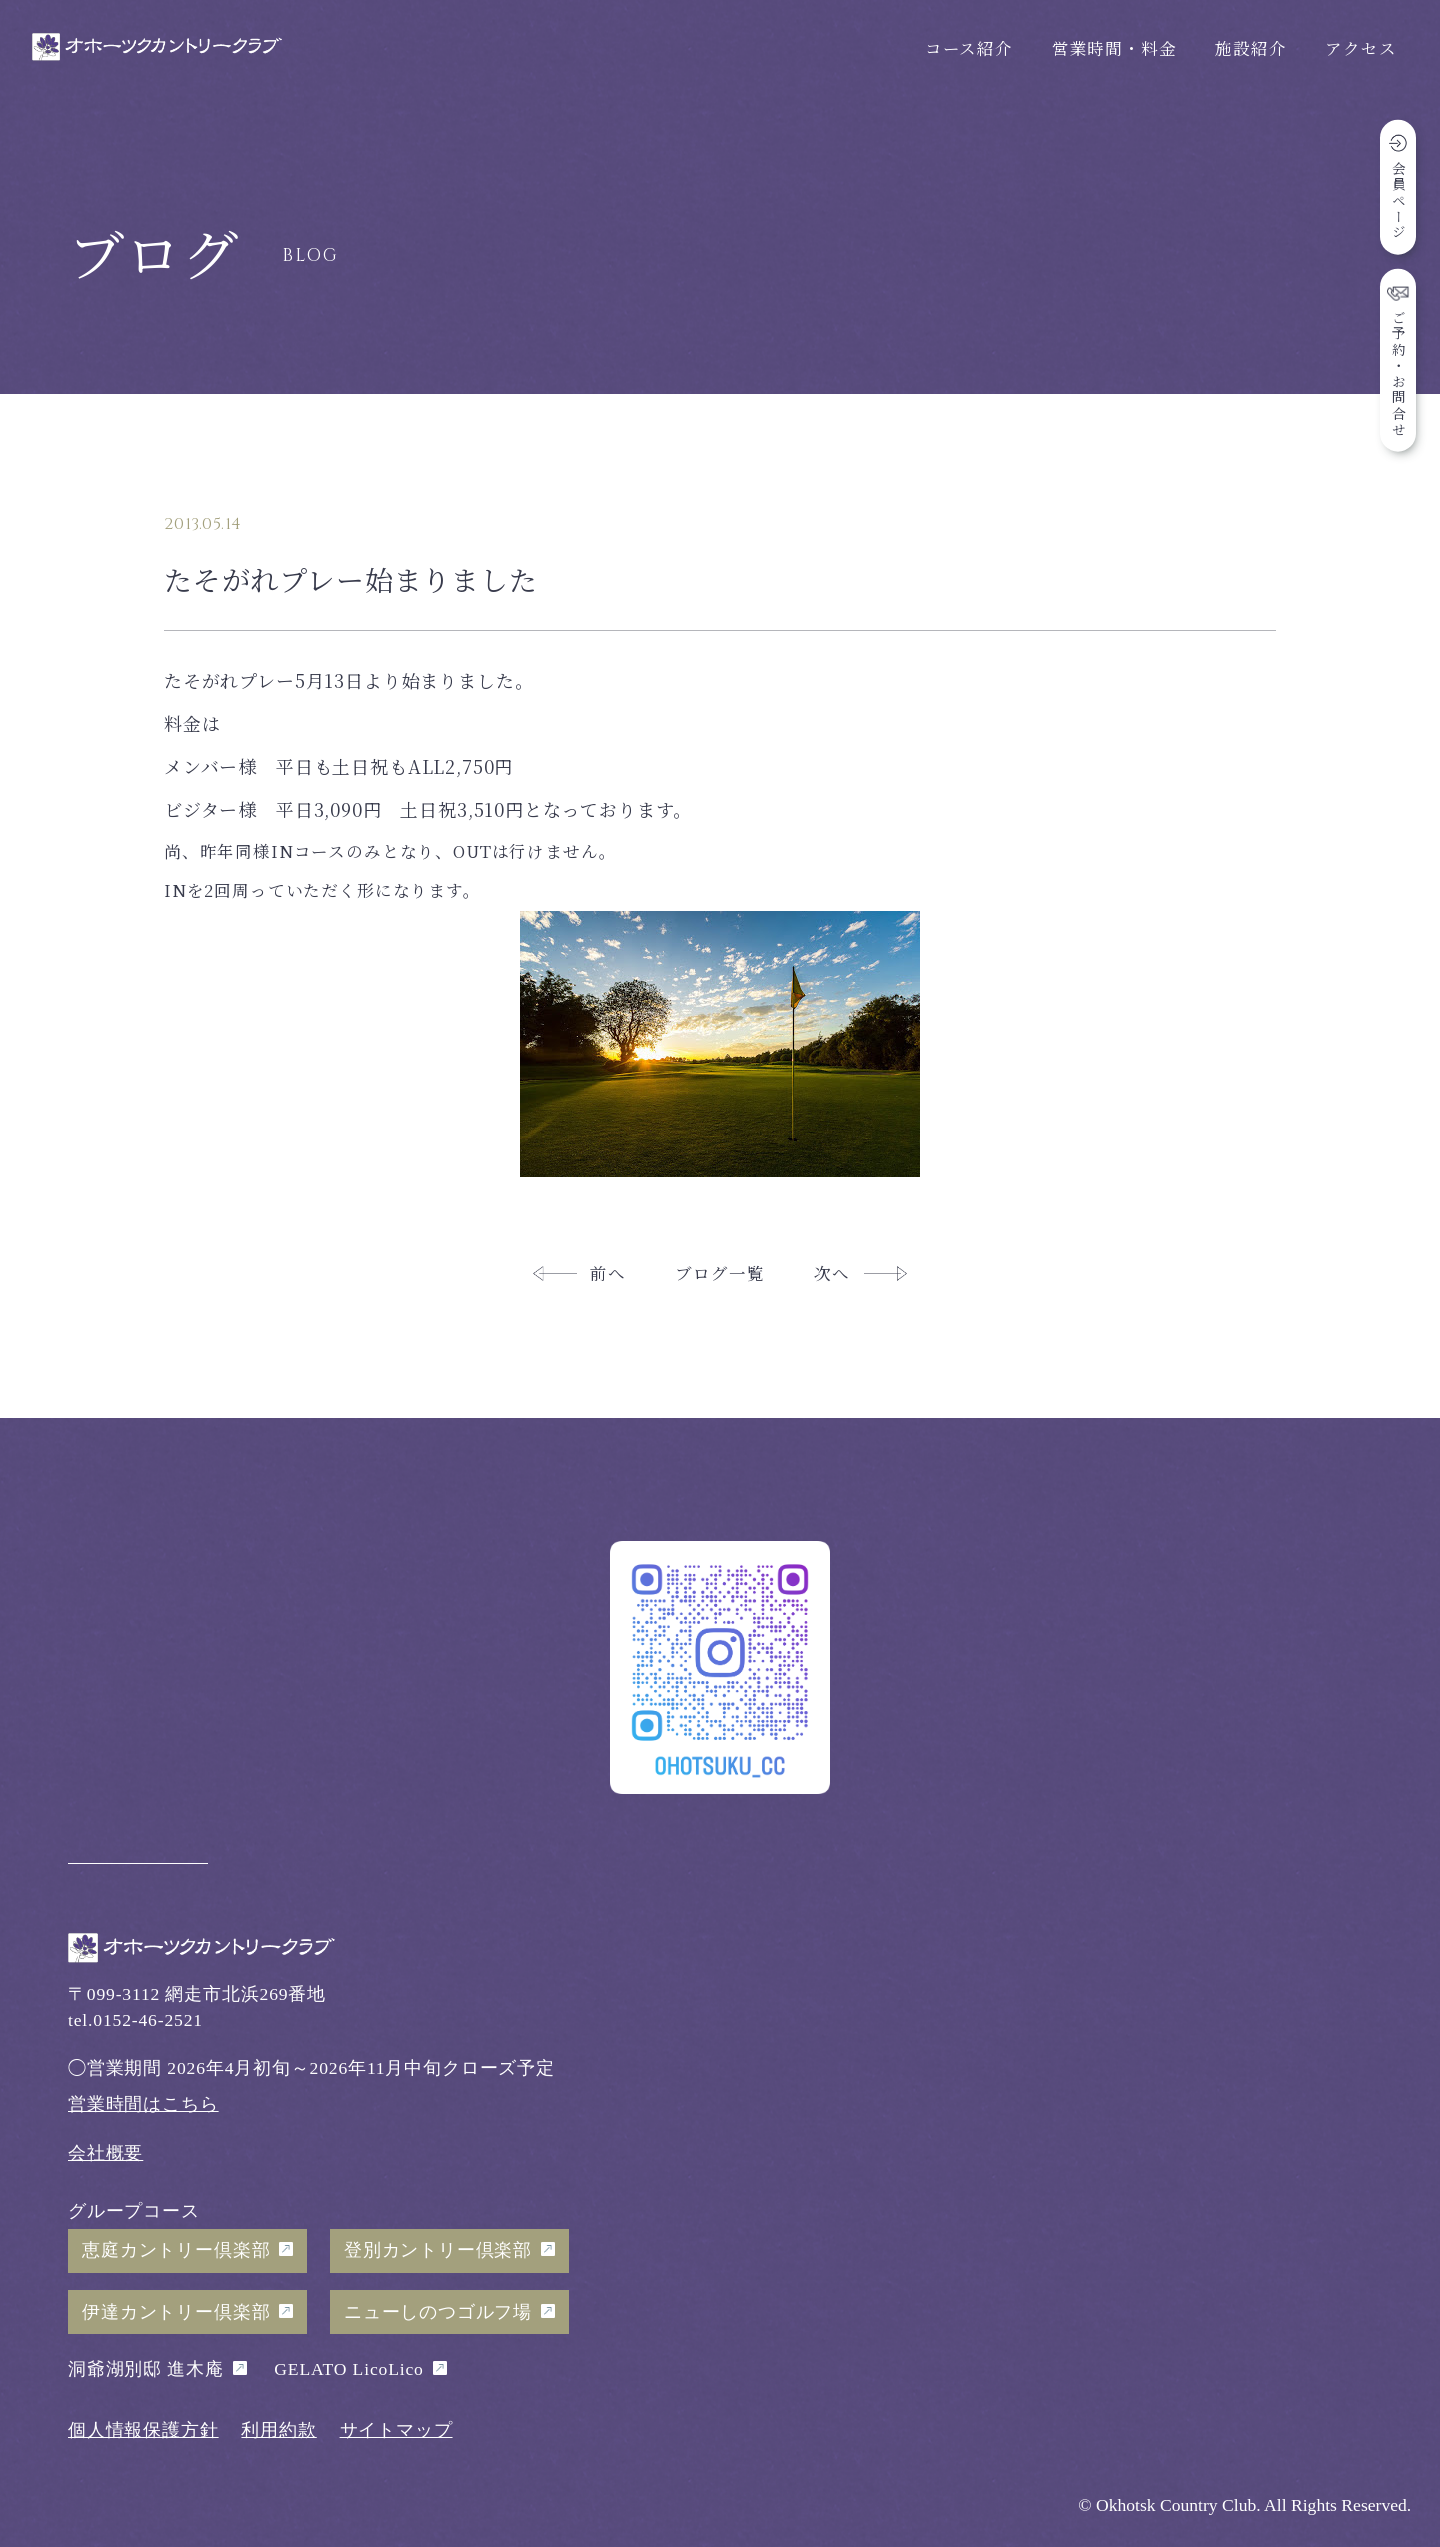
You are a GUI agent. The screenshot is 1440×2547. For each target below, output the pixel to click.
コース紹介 (969, 48)
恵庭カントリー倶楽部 (176, 2250)
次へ (832, 1273)
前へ (608, 1273)
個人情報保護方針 (143, 2430)
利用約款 (278, 2430)
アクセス (1360, 48)
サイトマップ (396, 2430)
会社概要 (105, 2153)
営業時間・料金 (1114, 48)
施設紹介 (1250, 48)
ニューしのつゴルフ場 (438, 2312)
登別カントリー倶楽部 (438, 2250)
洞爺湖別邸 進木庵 (146, 2369)
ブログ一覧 (719, 1273)
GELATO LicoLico (348, 2369)
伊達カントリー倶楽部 (176, 2312)
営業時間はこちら (143, 2104)
